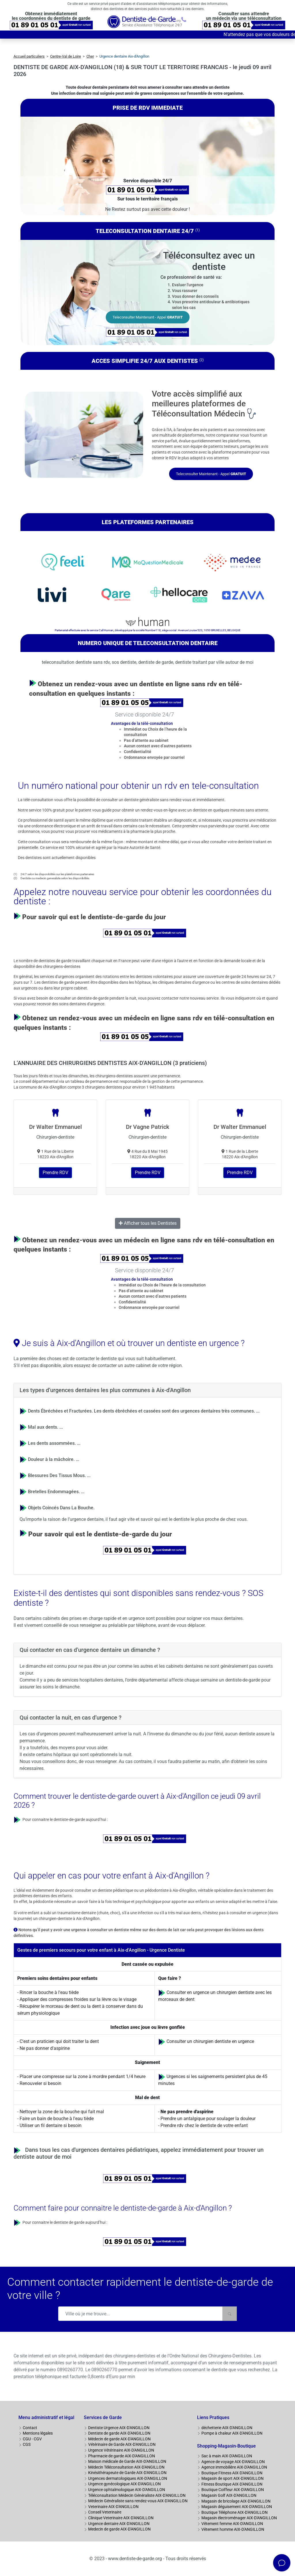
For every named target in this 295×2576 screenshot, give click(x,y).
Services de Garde (103, 2417)
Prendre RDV (55, 1172)
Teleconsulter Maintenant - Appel (148, 317)
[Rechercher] (229, 2313)
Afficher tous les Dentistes (148, 1223)
